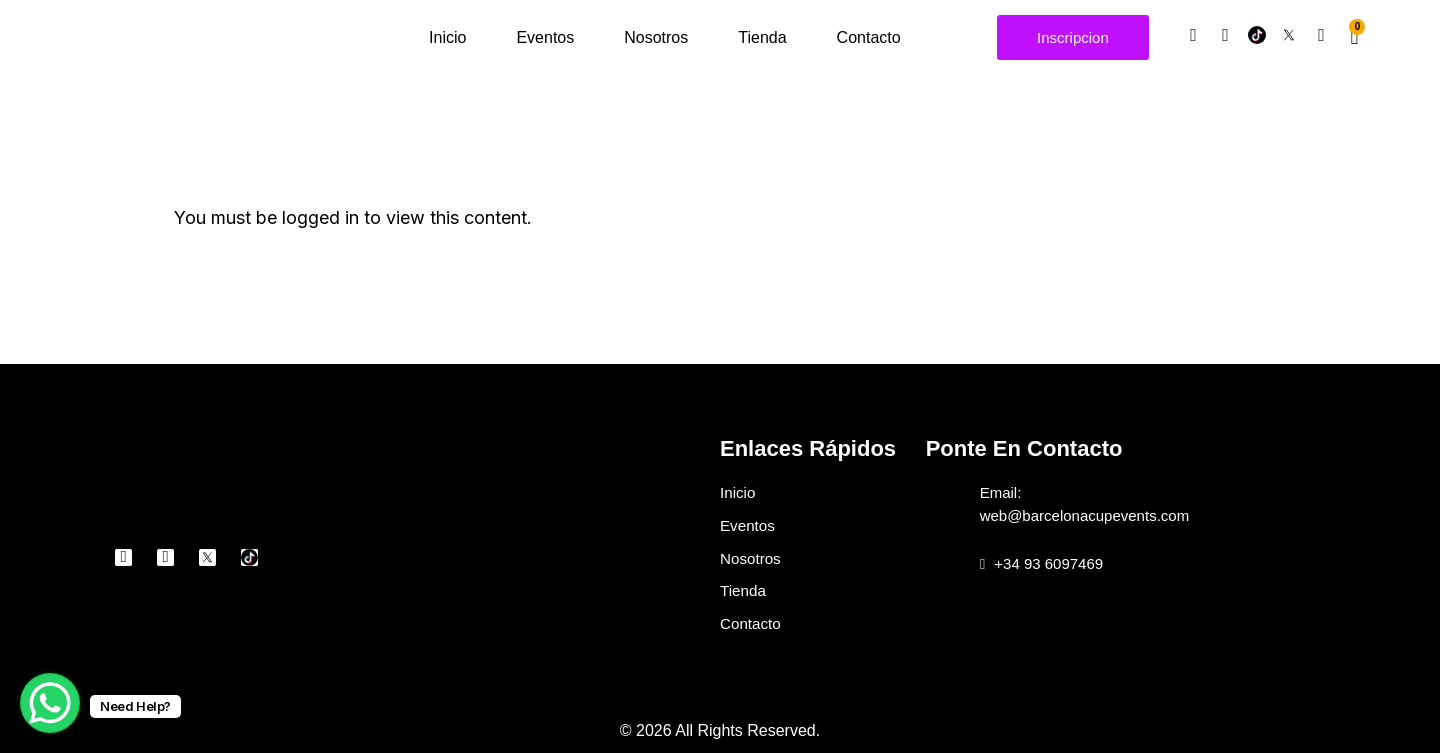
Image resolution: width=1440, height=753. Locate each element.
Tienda (762, 37)
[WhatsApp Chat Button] (50, 703)
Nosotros (656, 37)
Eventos (545, 37)
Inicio (447, 37)
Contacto (869, 37)
